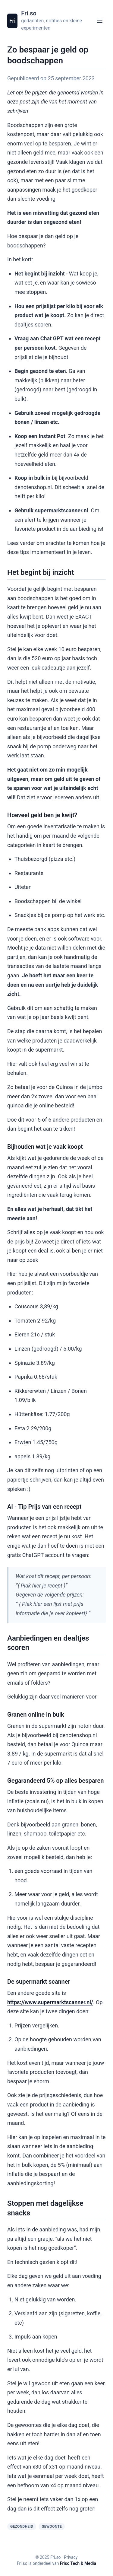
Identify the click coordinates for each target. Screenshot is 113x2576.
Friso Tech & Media (78, 2563)
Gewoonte (52, 2526)
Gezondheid (21, 2526)
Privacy (70, 2557)
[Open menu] (100, 21)
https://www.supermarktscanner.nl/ (50, 2002)
